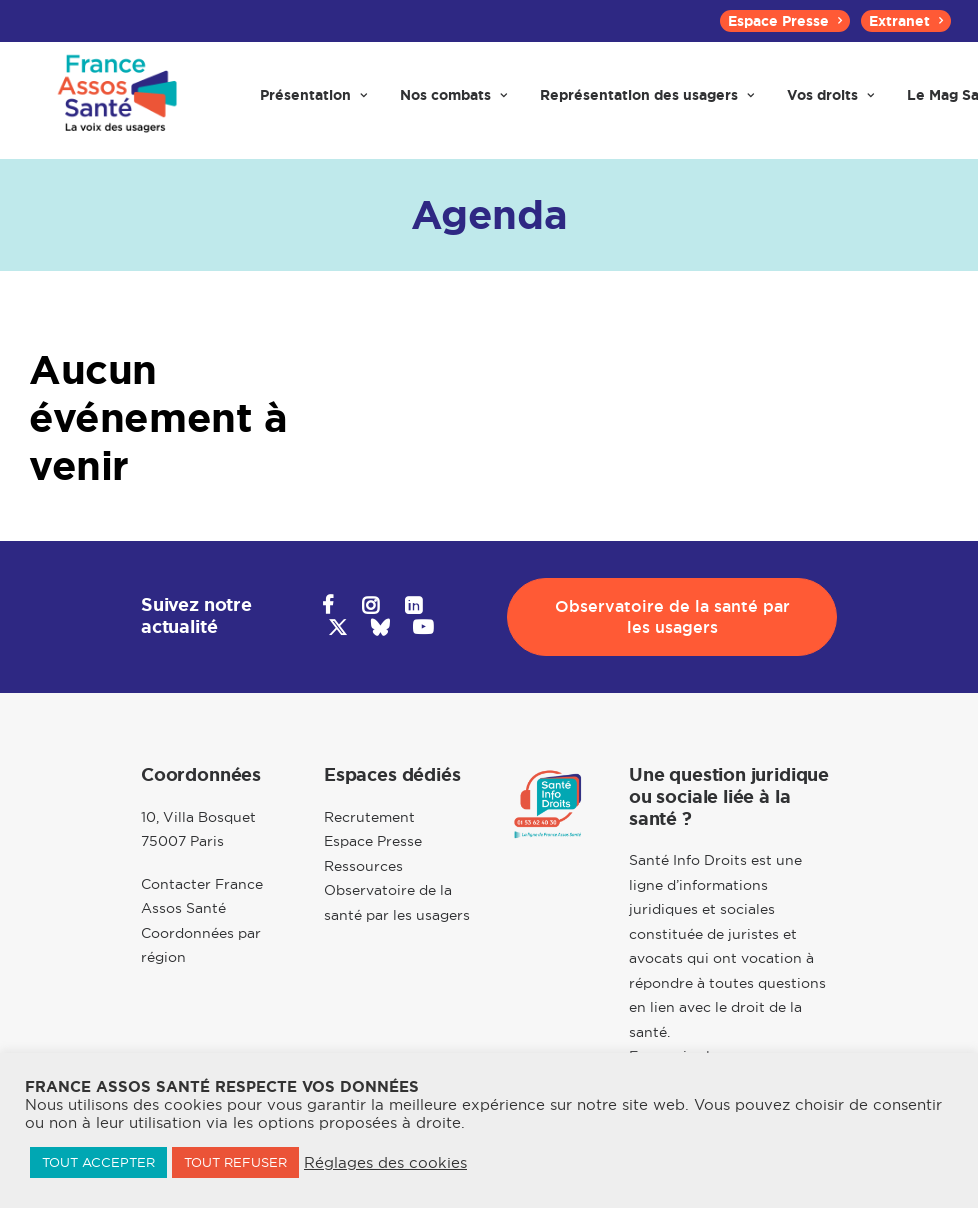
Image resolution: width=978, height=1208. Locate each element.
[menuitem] (785, 21)
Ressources (363, 866)
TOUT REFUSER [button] (235, 1162)
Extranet (906, 21)
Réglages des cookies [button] (385, 1163)
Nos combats (453, 102)
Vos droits (830, 102)
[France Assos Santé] (115, 102)
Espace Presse (785, 21)
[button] (327, 608)
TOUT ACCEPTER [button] (98, 1162)
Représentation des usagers (647, 102)
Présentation (313, 102)
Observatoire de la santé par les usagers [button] (675, 617)
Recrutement (369, 817)
